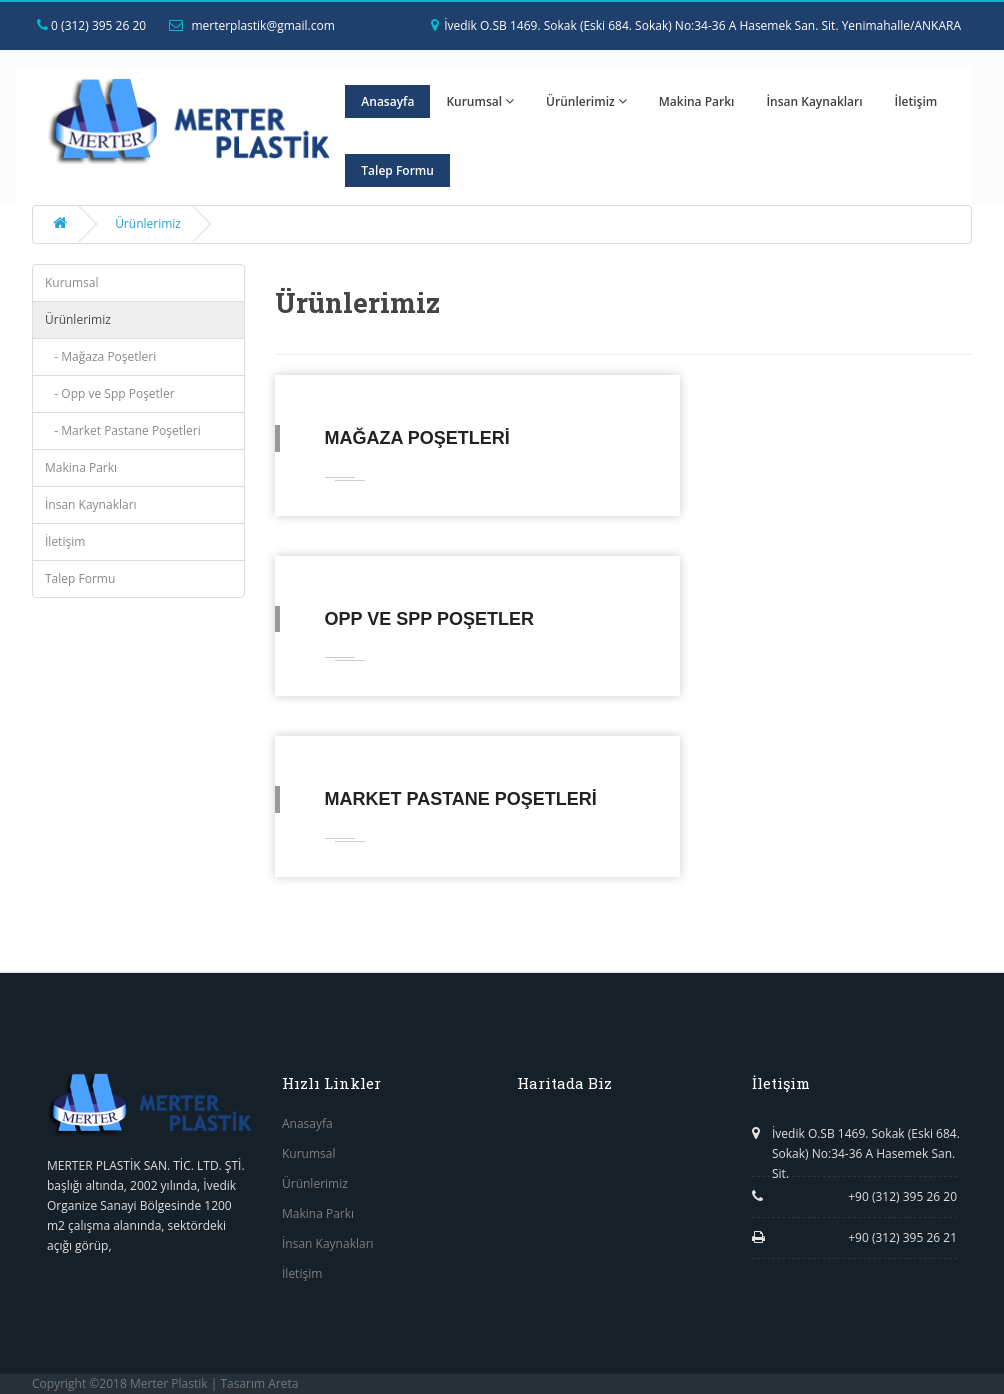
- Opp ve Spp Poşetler (110, 393)
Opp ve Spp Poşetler (429, 619)
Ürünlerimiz (586, 101)
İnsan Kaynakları (814, 101)
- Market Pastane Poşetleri (123, 430)
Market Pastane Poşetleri (461, 799)
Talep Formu (397, 170)
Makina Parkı (697, 101)
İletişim (916, 101)
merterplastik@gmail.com (252, 25)
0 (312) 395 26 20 (91, 25)
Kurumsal (480, 101)
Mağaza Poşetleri (417, 438)
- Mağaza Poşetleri (100, 356)
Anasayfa (387, 101)
